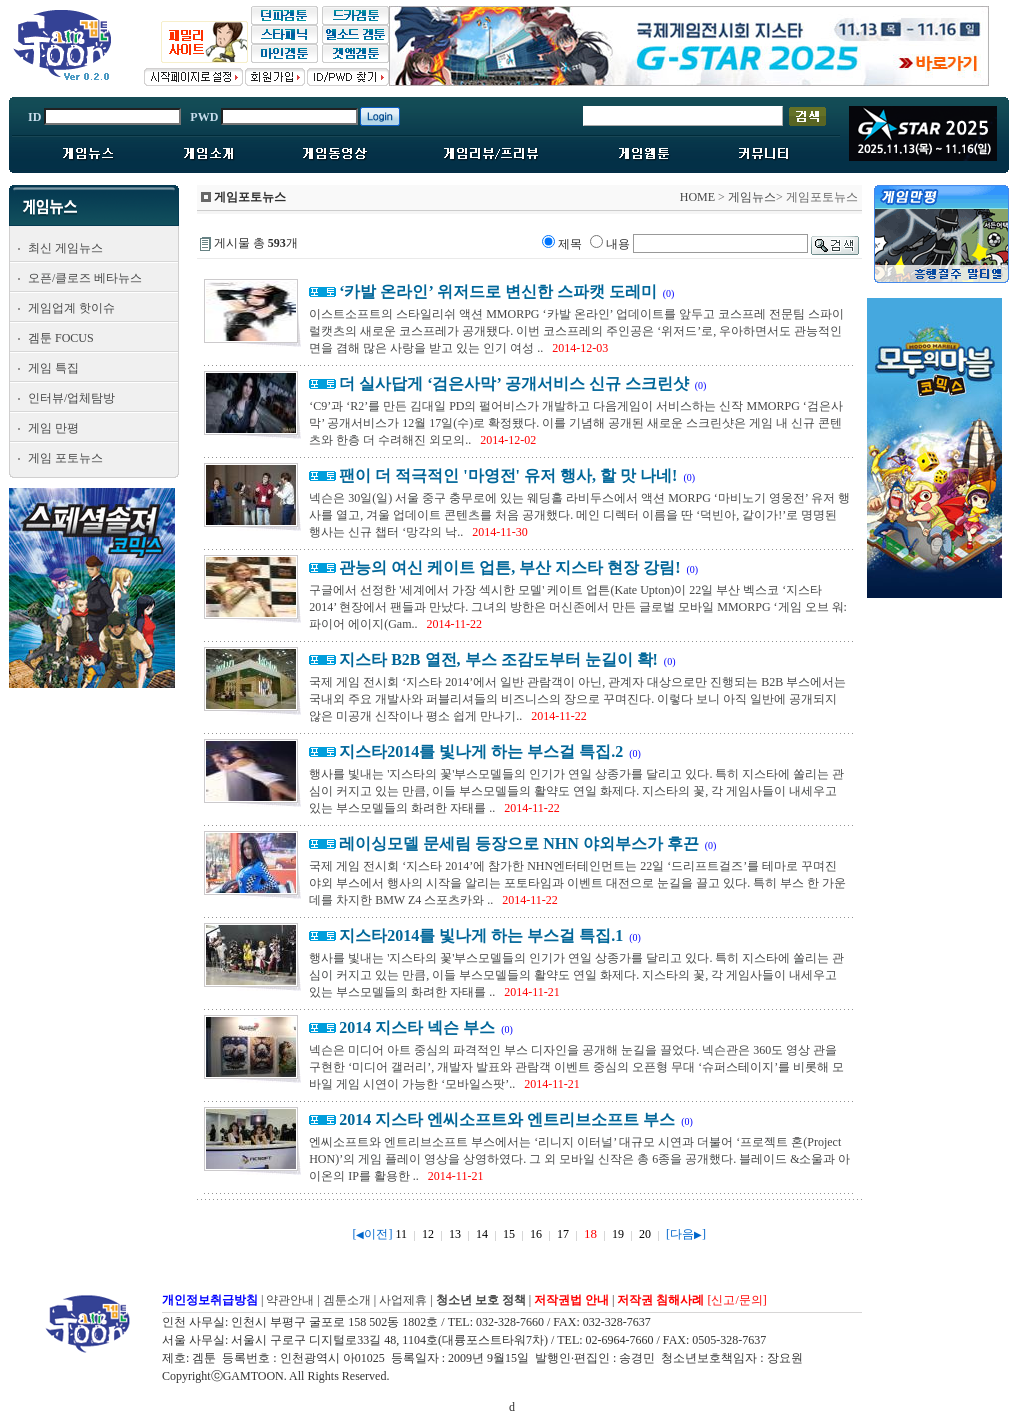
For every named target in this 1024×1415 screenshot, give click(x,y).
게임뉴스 (752, 197)
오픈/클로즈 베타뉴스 (85, 278)
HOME (697, 197)
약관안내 (290, 1300)
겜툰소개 (347, 1300)
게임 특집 (53, 368)
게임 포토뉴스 (65, 458)
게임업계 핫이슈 (71, 308)
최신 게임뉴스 (65, 248)
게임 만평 (53, 428)
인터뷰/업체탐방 (71, 398)
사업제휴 (403, 1300)
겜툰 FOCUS (61, 338)
